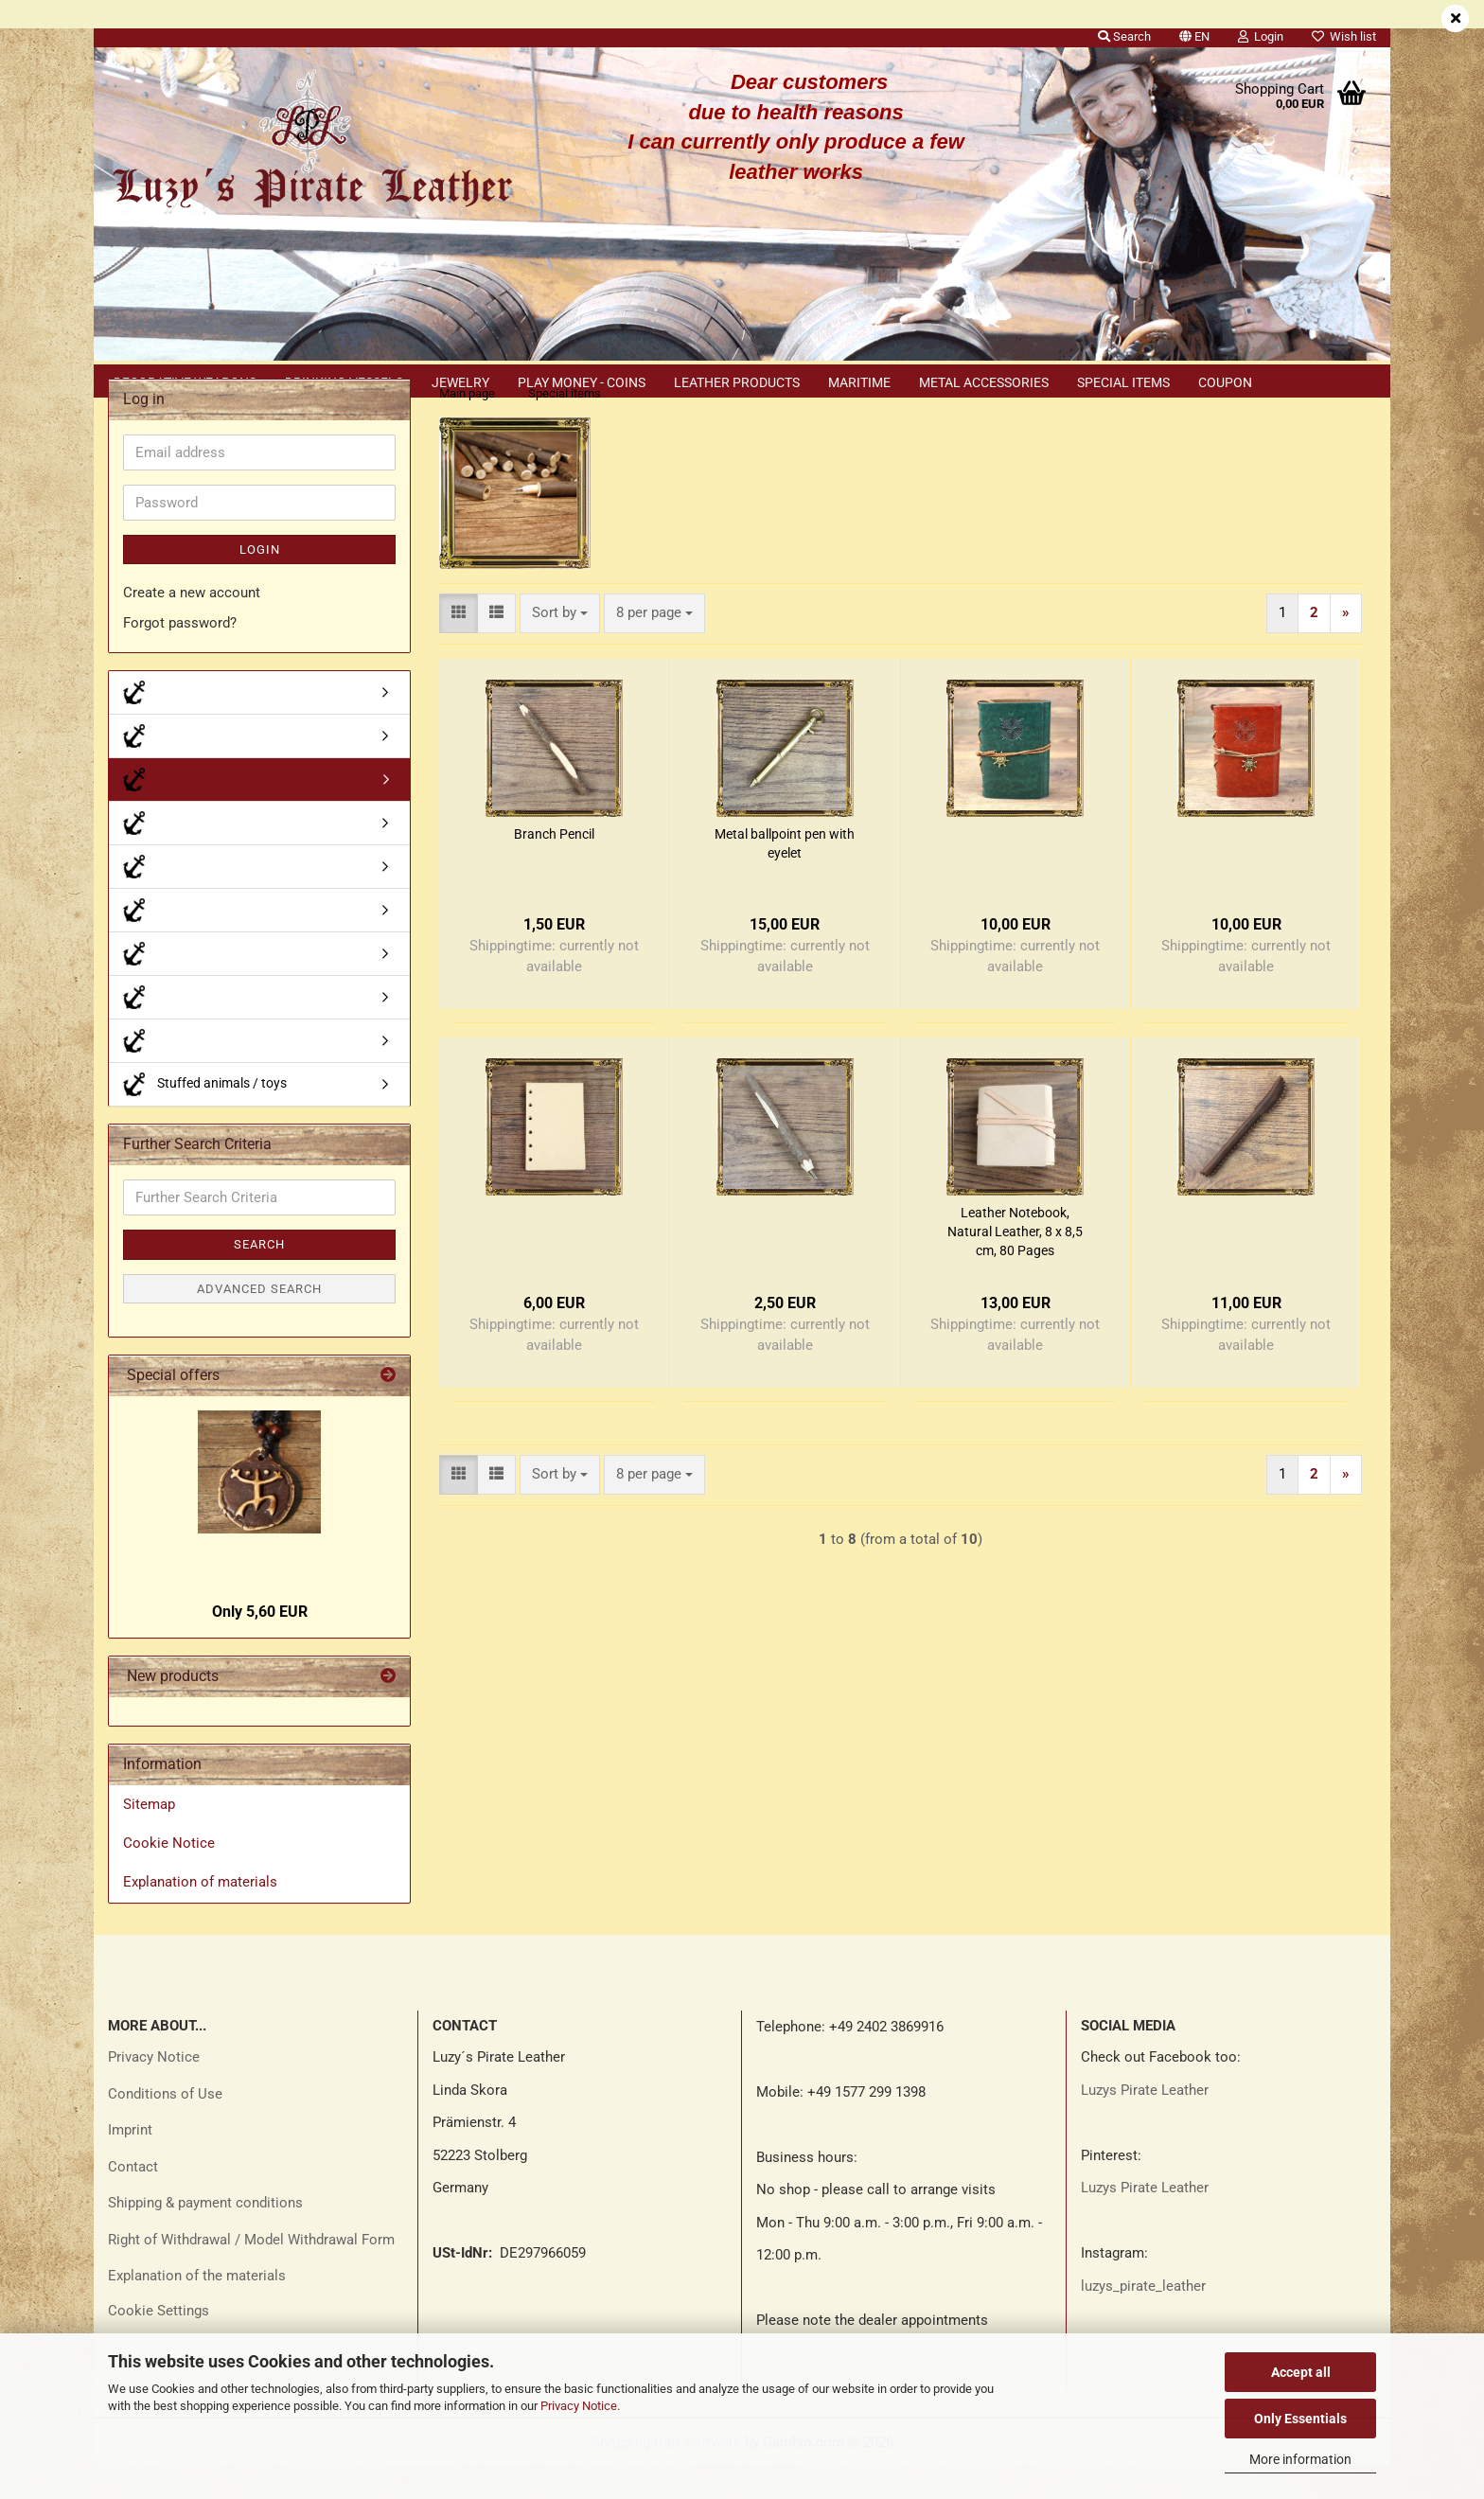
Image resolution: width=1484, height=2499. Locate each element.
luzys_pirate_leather (1143, 2319)
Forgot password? (180, 656)
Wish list (1344, 36)
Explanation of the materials (197, 2308)
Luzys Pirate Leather (1145, 2123)
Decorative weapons (185, 382)
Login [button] (1260, 36)
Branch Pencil (554, 867)
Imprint (130, 2162)
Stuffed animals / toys (205, 1117)
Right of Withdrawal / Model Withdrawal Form (251, 2272)
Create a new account (191, 625)
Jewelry (460, 382)
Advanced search (259, 1322)
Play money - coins (581, 382)
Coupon (1225, 382)
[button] (1194, 33)
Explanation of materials (200, 1914)
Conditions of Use (165, 2127)
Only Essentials (1300, 2418)
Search (259, 1277)
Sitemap (149, 1837)
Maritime (859, 382)
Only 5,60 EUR (260, 1645)
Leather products (737, 382)
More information (1300, 2459)
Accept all (1301, 2372)
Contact (133, 2199)
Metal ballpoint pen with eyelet (785, 877)
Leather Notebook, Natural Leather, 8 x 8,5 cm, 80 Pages (1015, 1264)
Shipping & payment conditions (205, 2235)
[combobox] (560, 646)
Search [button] (1124, 36)
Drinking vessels (344, 382)
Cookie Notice (169, 1876)
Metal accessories (984, 382)
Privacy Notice (578, 2406)
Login (259, 583)
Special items (1123, 382)
